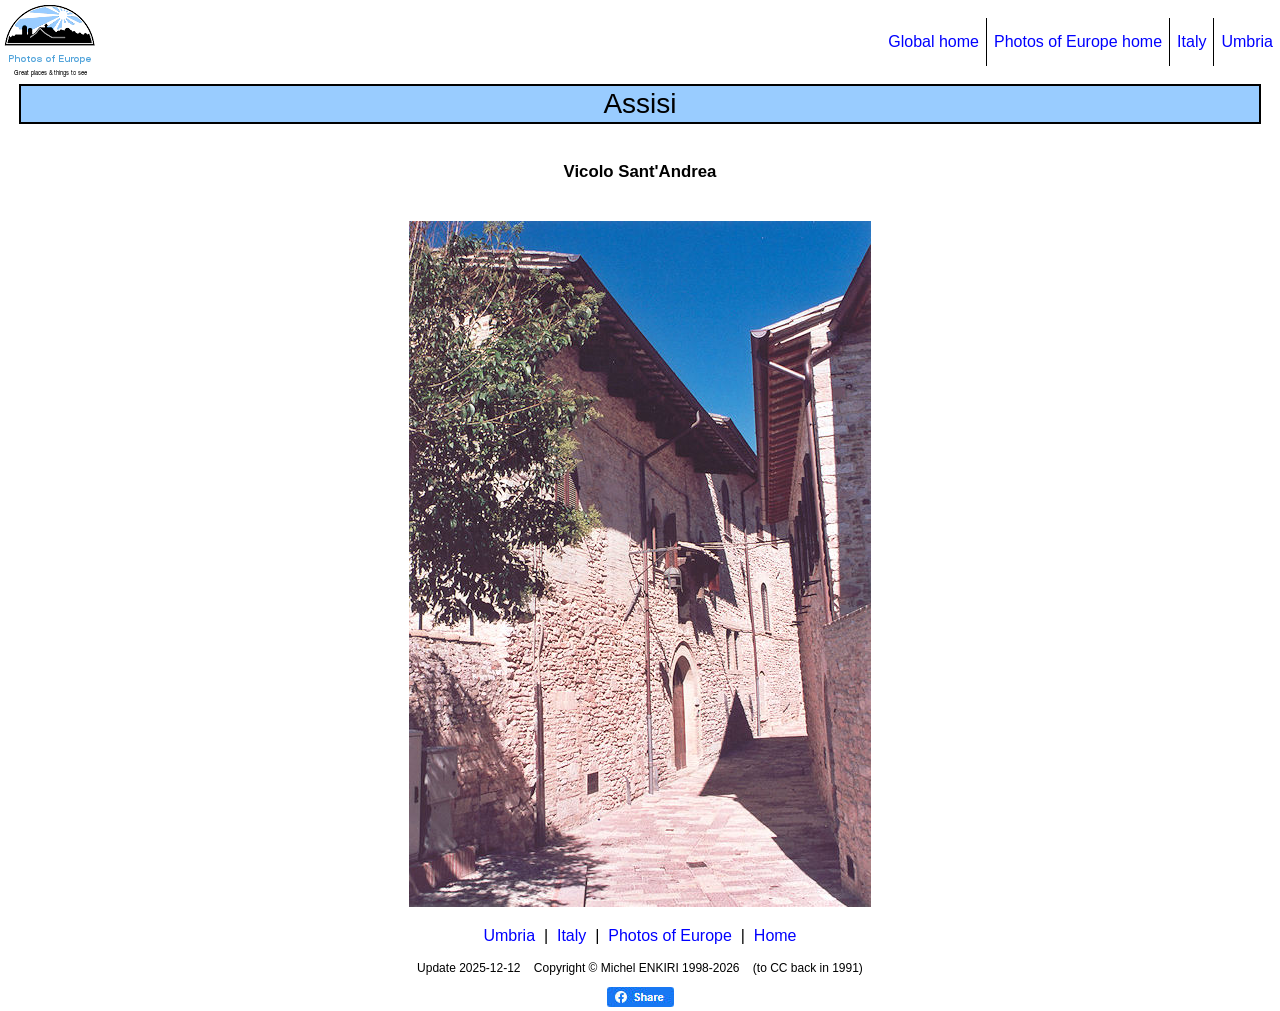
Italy (1191, 41)
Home (775, 935)
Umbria (1247, 41)
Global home (933, 41)
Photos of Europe (670, 935)
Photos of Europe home (1078, 41)
